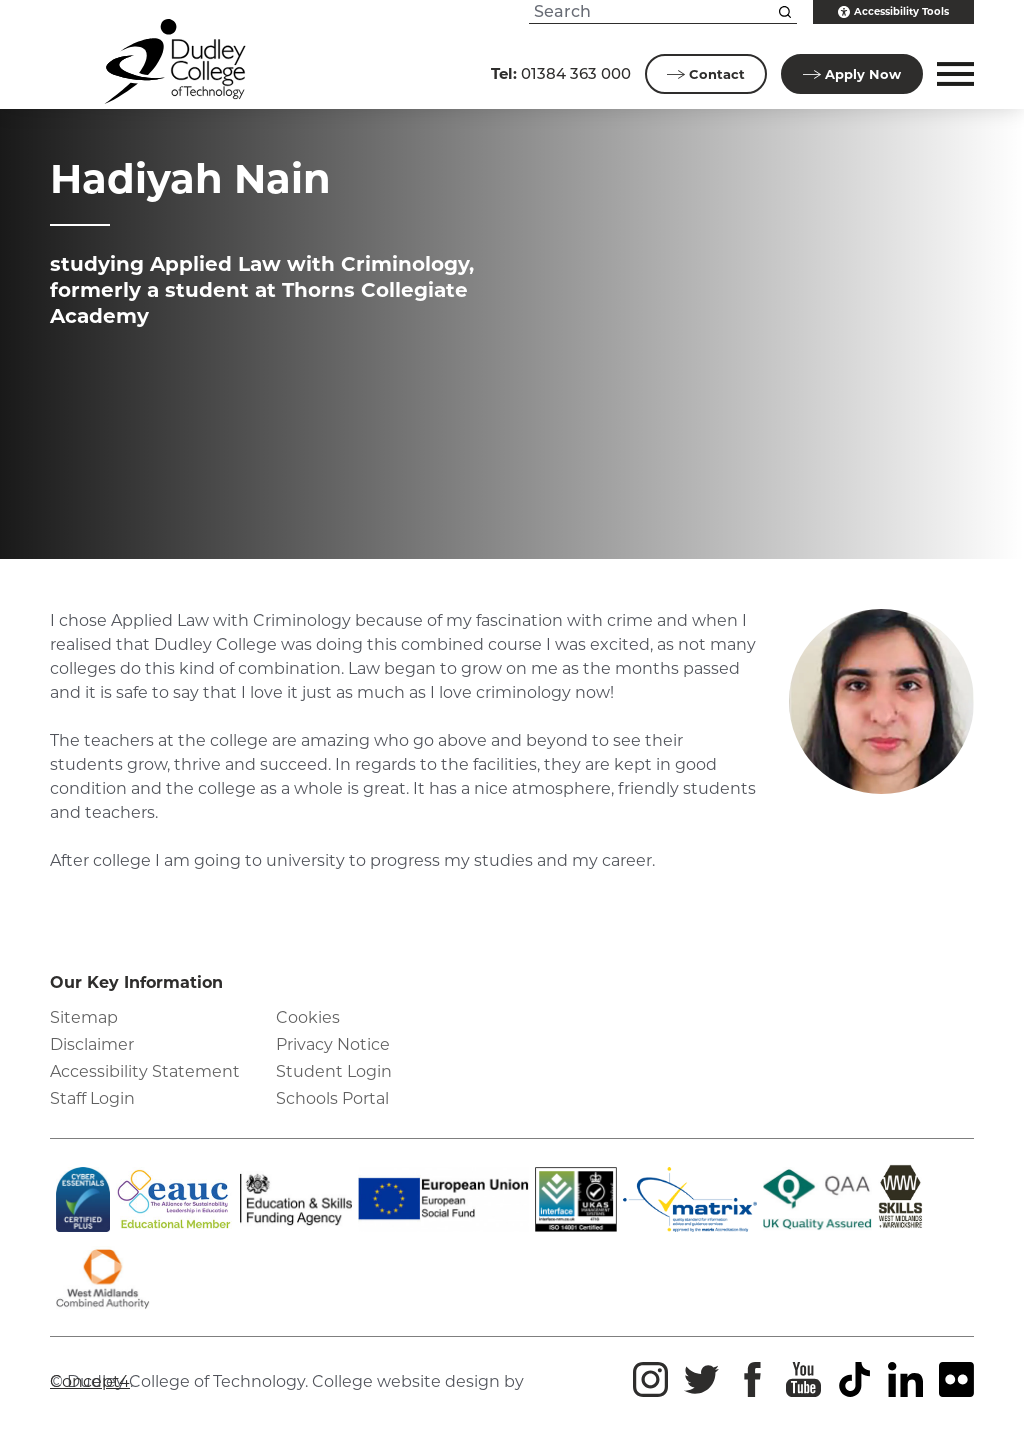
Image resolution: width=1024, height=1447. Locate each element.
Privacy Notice (333, 1044)
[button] (952, 74)
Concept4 (90, 1381)
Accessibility (893, 12)
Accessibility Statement (145, 1071)
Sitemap (84, 1017)
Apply (852, 74)
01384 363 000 (561, 73)
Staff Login (92, 1098)
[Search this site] (785, 12)
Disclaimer (92, 1044)
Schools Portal (332, 1098)
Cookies (308, 1017)
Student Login (334, 1071)
